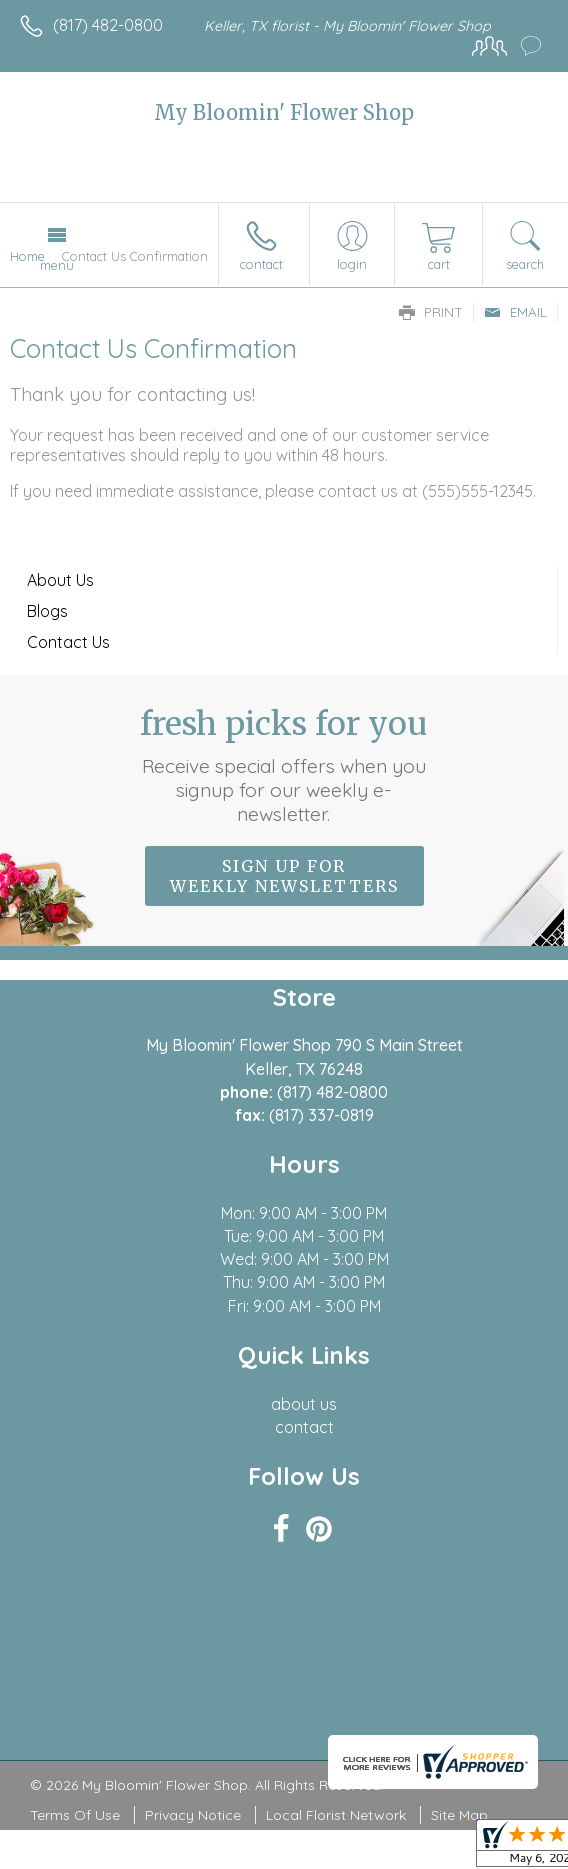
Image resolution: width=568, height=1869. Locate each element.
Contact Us (68, 642)
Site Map (459, 1815)
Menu (57, 265)
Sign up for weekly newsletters (284, 876)
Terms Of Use (75, 1815)
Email (515, 312)
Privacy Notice (193, 1815)
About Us (60, 580)
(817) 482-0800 (108, 25)
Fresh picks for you (284, 765)
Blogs (47, 611)
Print (431, 312)
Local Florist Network (336, 1815)
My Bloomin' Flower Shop (284, 112)
